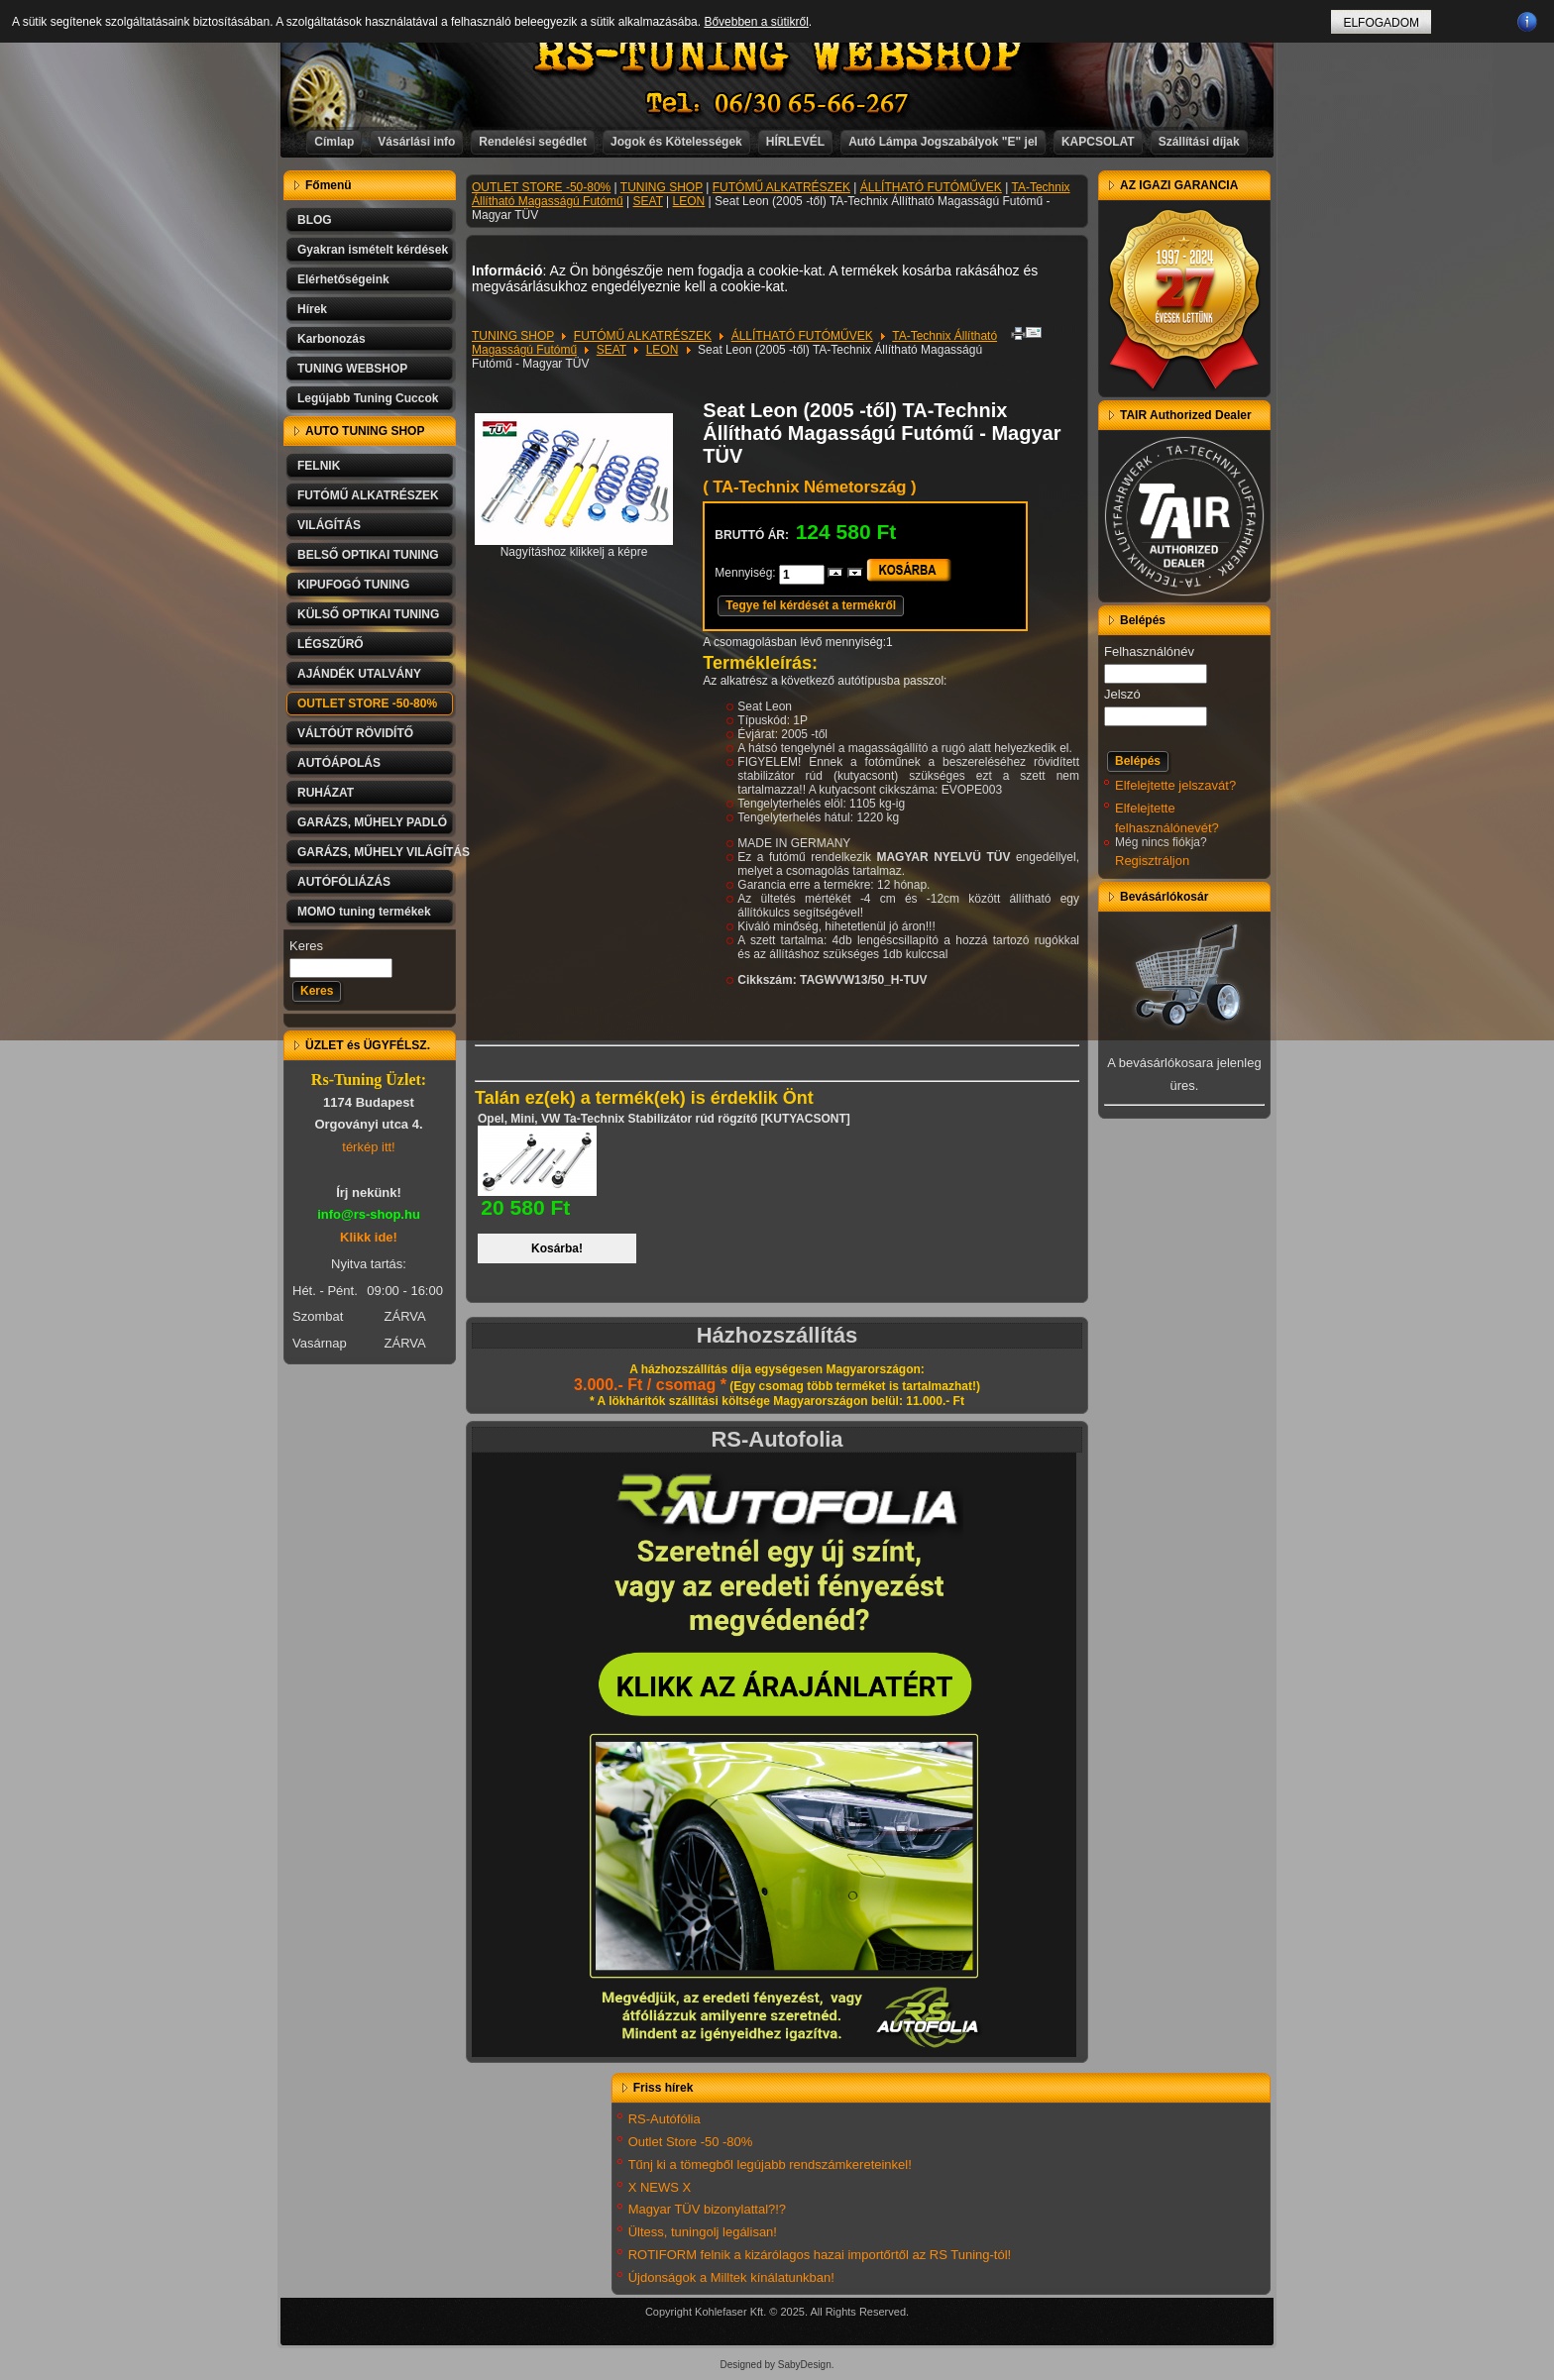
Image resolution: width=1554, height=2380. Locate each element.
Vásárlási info (416, 142)
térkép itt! (368, 1146)
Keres (306, 945)
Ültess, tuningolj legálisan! (702, 2231)
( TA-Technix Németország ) (809, 487)
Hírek (312, 309)
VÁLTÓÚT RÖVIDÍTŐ (355, 733)
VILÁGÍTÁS (329, 525)
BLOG (314, 220)
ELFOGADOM (1381, 23)
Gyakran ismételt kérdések (372, 250)
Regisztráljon (1152, 860)
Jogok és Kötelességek (676, 142)
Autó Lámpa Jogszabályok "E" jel (943, 142)
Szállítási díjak (1199, 142)
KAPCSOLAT (1098, 142)
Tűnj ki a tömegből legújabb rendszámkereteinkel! (770, 2164)
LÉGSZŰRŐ (330, 644)
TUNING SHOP (661, 187)
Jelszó (1122, 694)
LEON (689, 201)
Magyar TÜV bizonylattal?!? (707, 2209)
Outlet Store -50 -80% (690, 2141)
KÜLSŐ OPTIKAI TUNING (368, 614)
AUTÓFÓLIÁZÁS (343, 882)
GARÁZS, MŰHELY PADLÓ (372, 822)
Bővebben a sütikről (756, 22)
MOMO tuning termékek (364, 912)
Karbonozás (331, 339)
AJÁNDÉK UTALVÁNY (359, 674)
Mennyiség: (747, 573)
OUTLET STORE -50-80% (367, 703)
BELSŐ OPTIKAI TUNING (368, 555)
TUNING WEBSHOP (352, 369)
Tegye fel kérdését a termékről (810, 605)
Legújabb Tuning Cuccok (367, 398)
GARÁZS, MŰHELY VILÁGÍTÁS (376, 852)
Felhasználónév (1149, 651)
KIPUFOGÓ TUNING (353, 585)
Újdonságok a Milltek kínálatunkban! (731, 2277)
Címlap (334, 142)
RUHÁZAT (325, 793)
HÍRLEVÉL (795, 142)
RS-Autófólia (664, 2118)
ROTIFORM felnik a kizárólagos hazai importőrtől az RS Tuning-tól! (820, 2254)
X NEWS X (660, 2187)
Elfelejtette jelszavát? (1175, 785)
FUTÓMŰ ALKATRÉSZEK (368, 495)
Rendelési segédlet (533, 142)
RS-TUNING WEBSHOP (778, 55)
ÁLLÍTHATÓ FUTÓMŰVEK (931, 187)
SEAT (648, 201)
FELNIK (318, 466)
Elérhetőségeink (343, 279)
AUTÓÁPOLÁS (339, 763)
